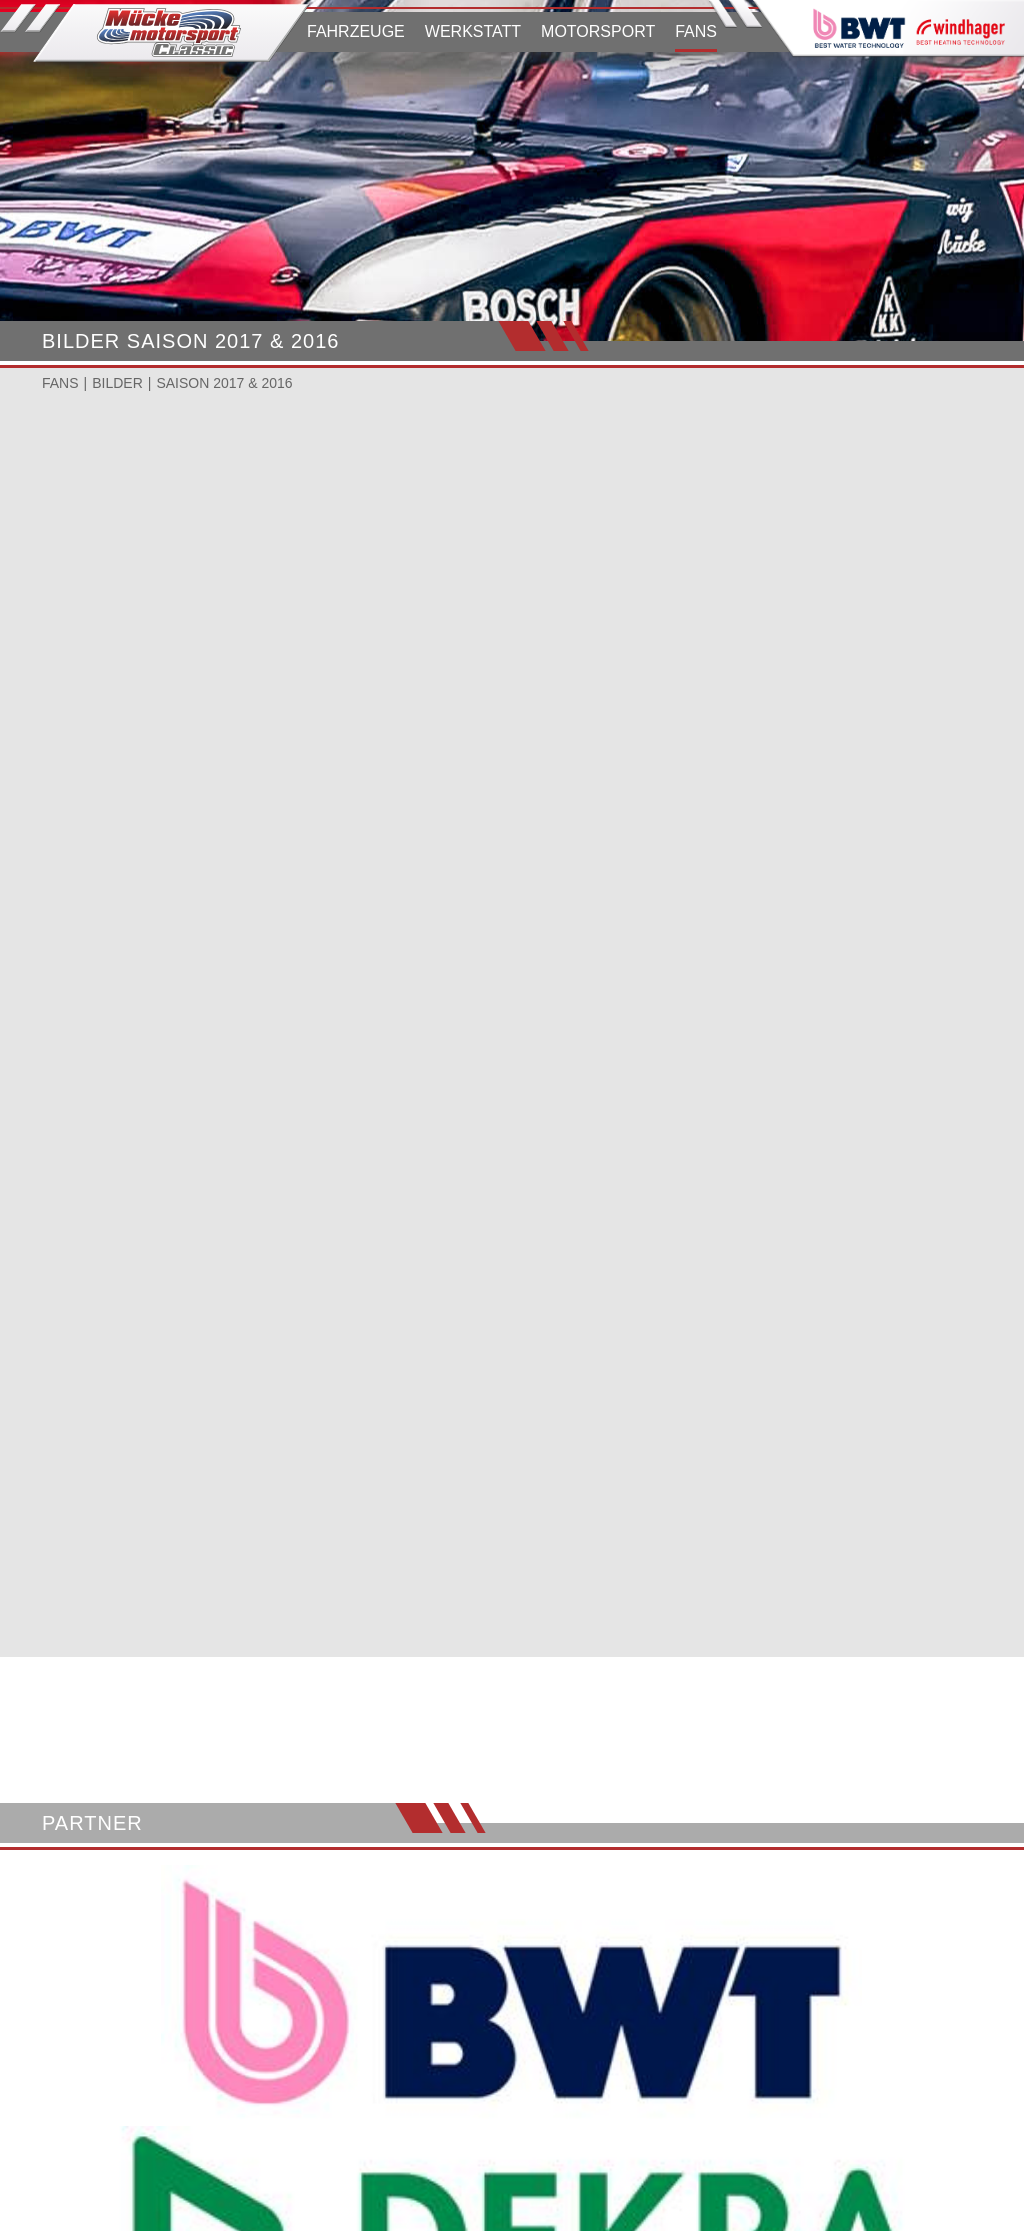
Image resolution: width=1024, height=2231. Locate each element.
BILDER (117, 383)
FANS (696, 31)
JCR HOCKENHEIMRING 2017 (835, 611)
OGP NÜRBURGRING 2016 (174, 890)
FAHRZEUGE (356, 31)
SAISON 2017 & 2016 (224, 383)
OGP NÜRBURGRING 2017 (174, 611)
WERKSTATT (473, 31)
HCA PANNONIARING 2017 (498, 611)
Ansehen (91, 672)
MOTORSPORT (598, 31)
